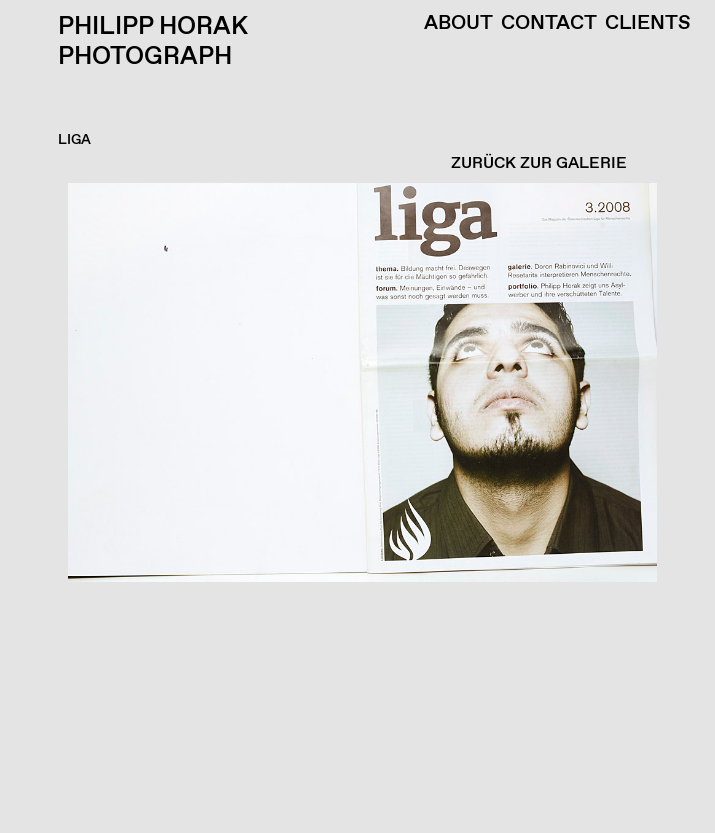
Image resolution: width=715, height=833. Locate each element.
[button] (352, 508)
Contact (549, 24)
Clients (648, 24)
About (458, 24)
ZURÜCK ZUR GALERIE (539, 163)
